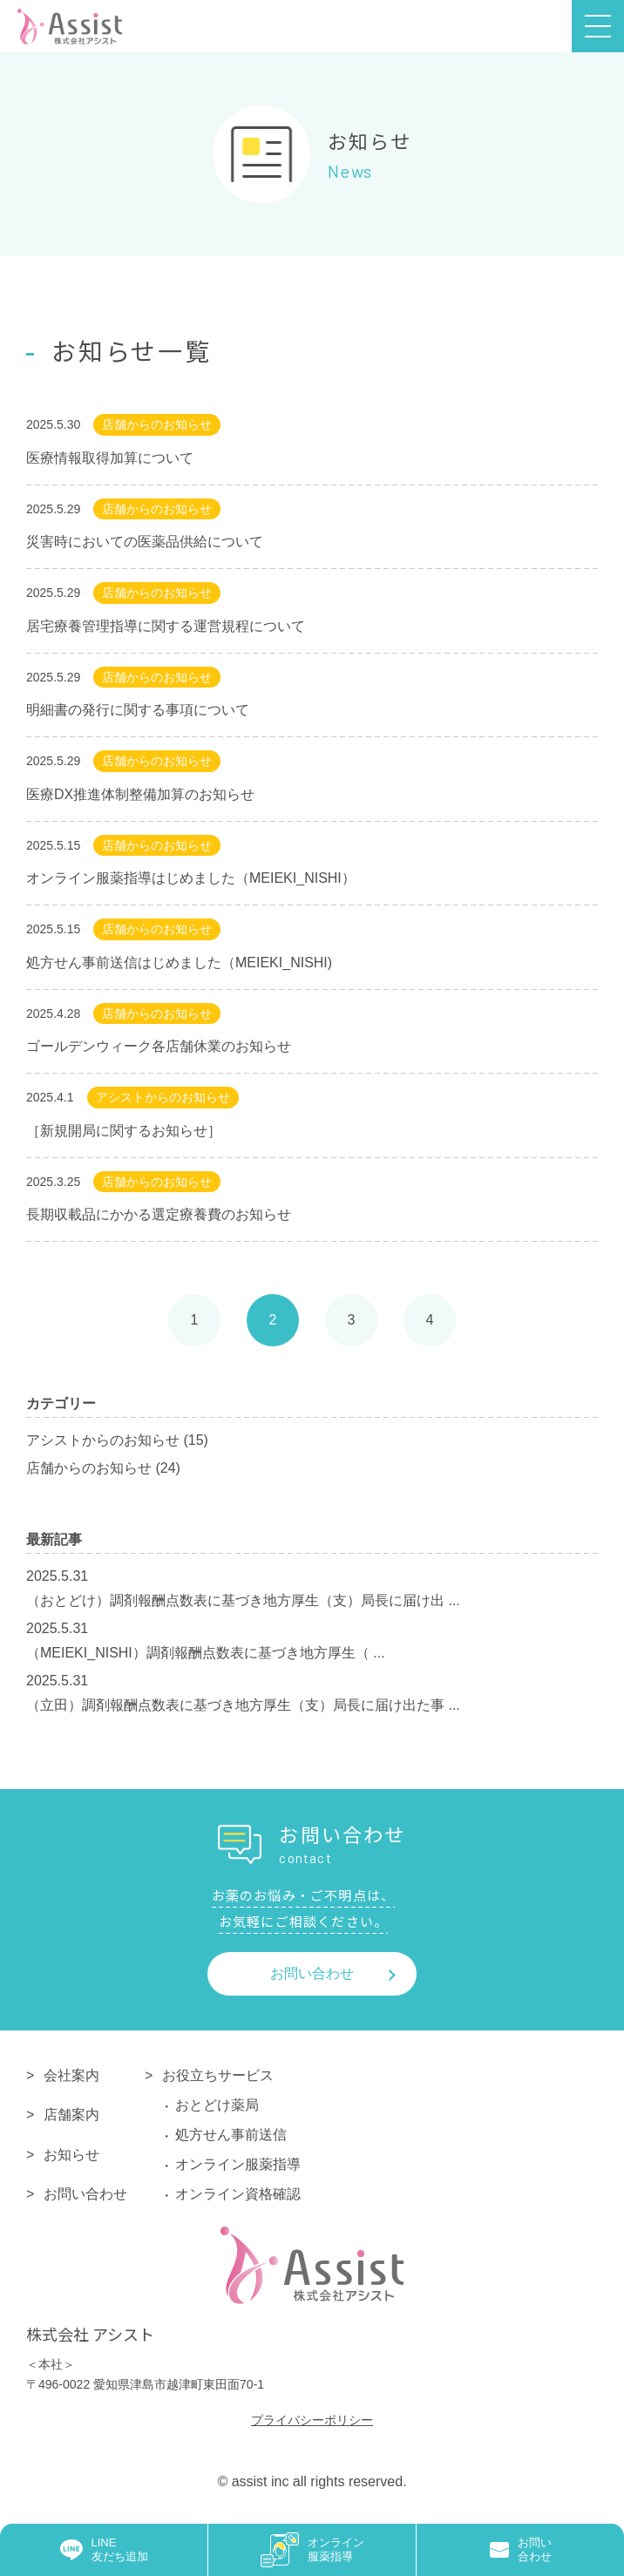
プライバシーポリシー (312, 2420)
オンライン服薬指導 (238, 2164)
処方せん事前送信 (231, 2134)
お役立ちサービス (218, 2075)
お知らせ (71, 2154)
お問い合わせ (312, 1973)
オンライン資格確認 (238, 2193)
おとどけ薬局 (217, 2105)
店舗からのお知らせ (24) (103, 1468)
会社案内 (71, 2075)
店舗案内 (71, 2114)
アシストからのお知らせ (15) (117, 1440)
